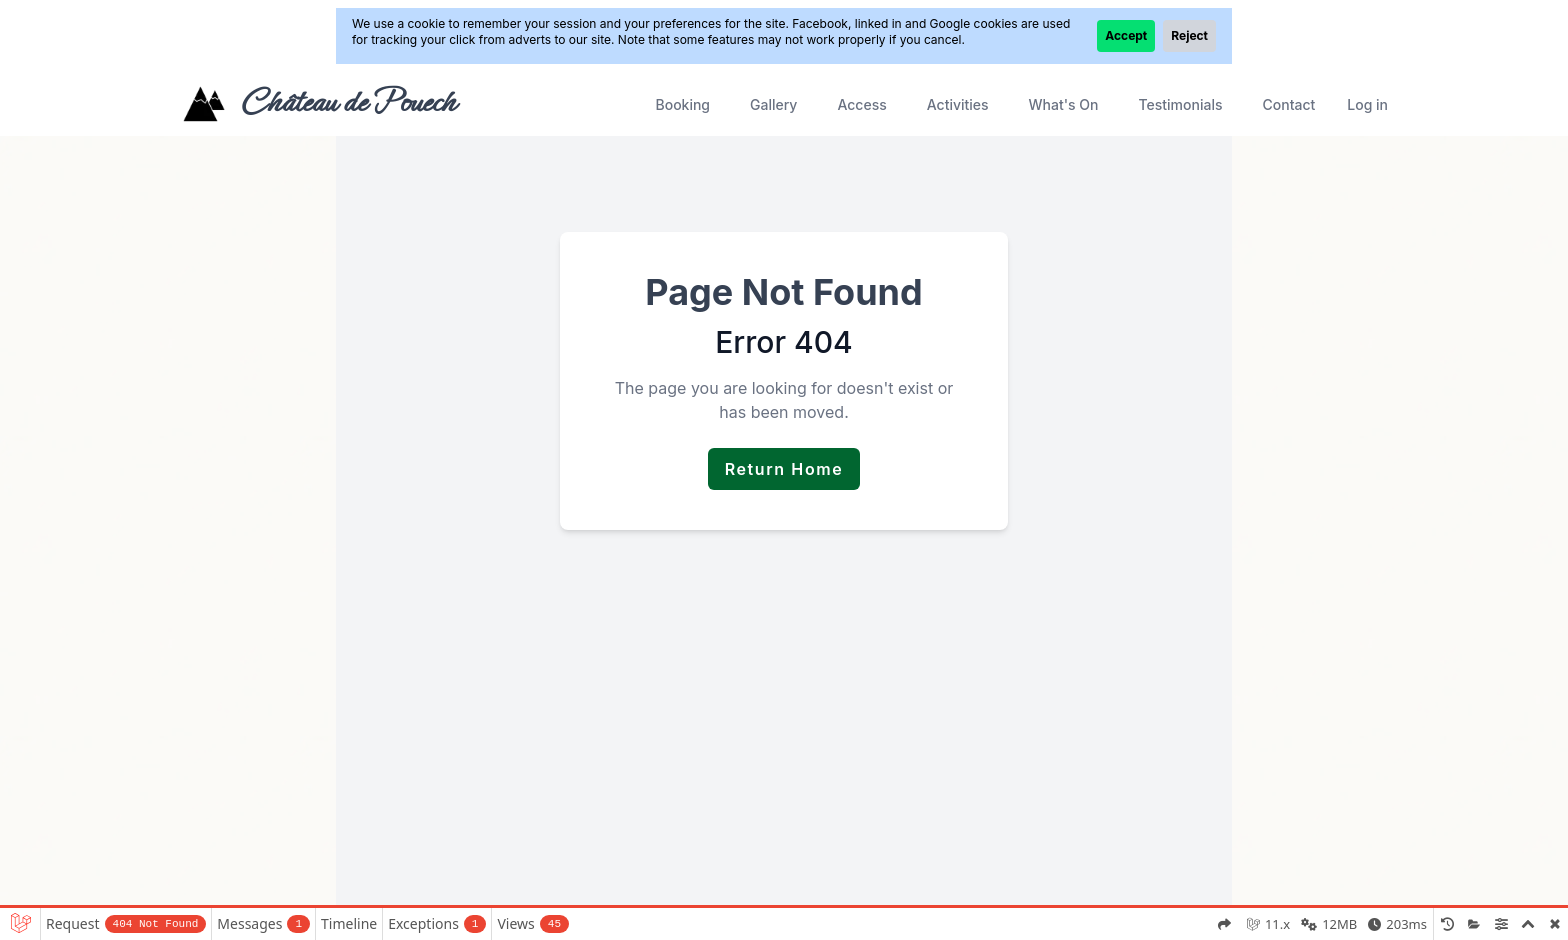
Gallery (773, 104)
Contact (1288, 104)
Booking (682, 104)
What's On (1064, 104)
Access (861, 104)
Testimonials (1181, 104)
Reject (1189, 35)
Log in (1367, 104)
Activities (958, 104)
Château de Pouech (347, 102)
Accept (1126, 35)
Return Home (784, 469)
